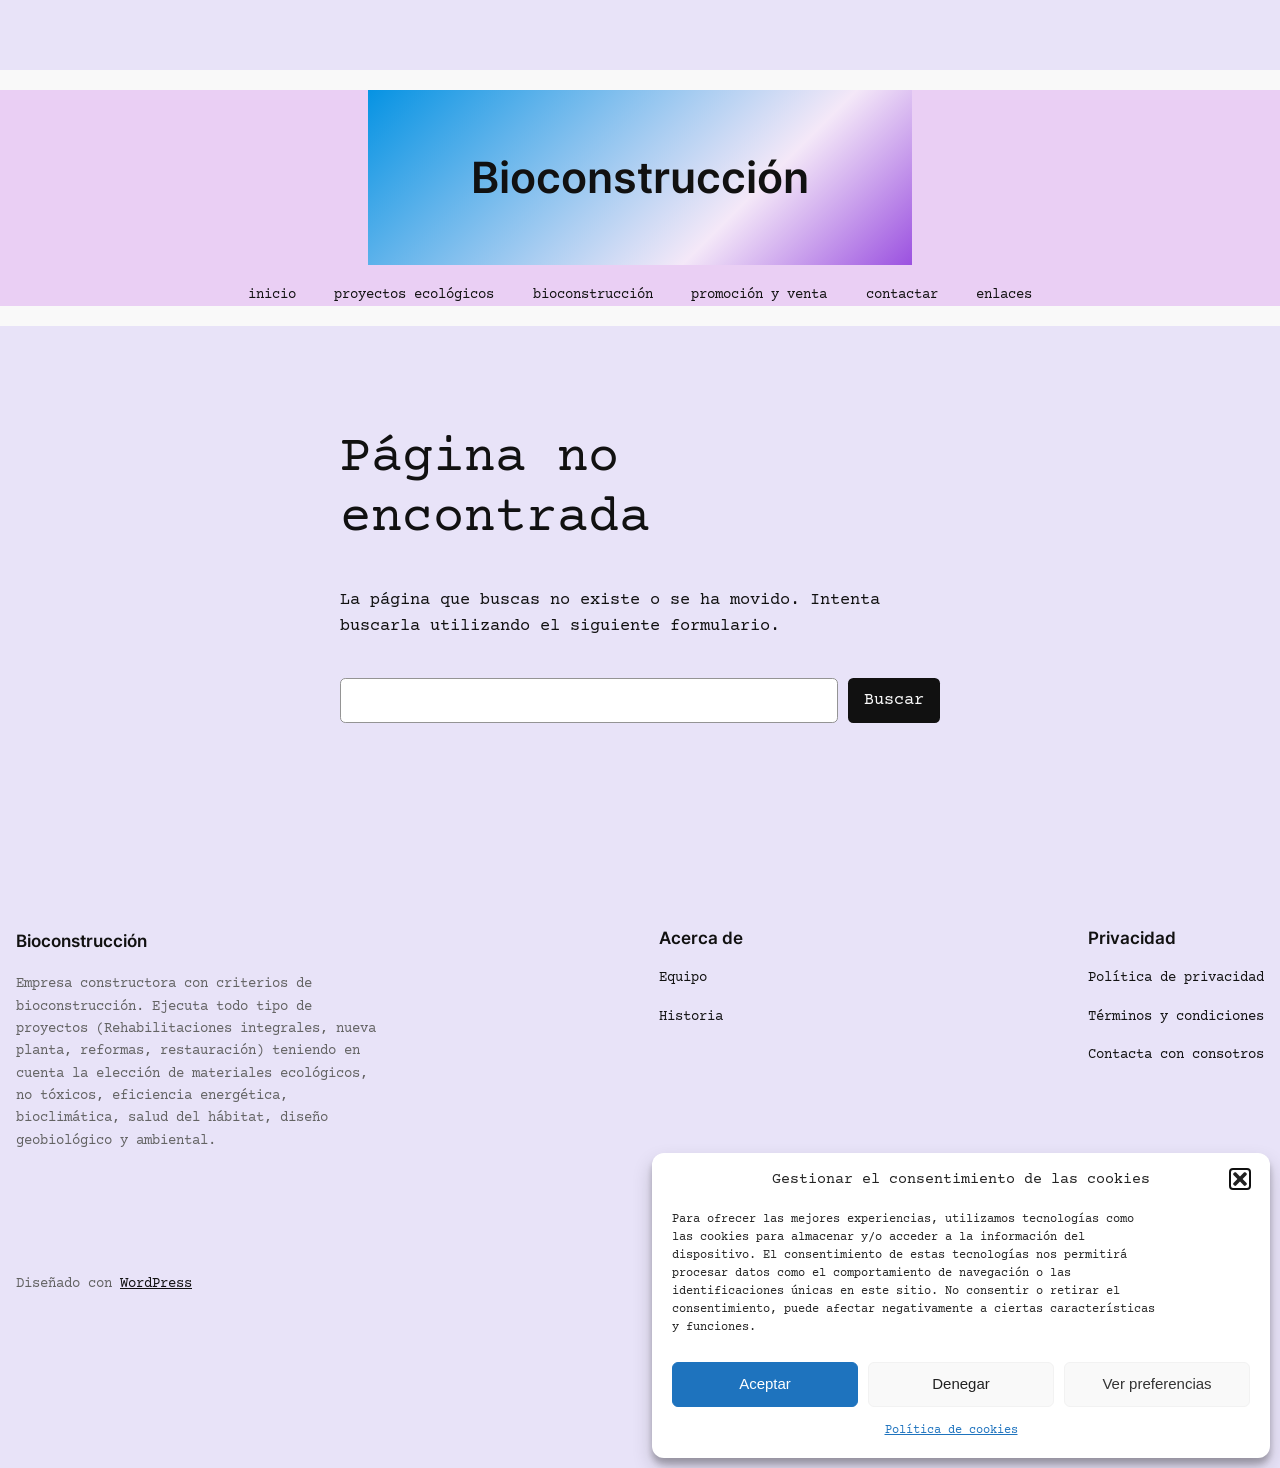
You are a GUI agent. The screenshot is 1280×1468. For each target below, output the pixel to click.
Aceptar (765, 1383)
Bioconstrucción (640, 177)
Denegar (961, 1383)
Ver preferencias (1156, 1383)
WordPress (156, 1284)
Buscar (894, 700)
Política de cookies (951, 1430)
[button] (1240, 1179)
